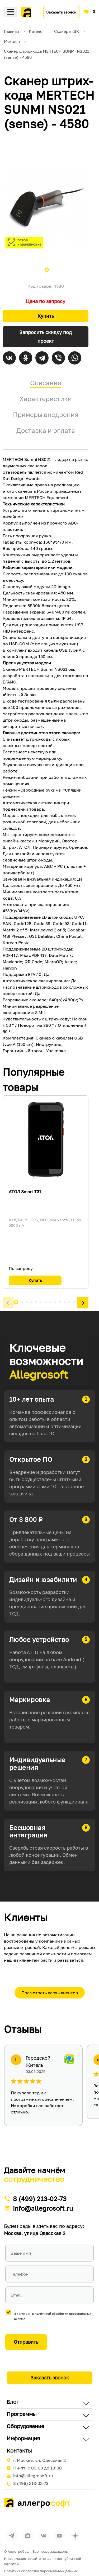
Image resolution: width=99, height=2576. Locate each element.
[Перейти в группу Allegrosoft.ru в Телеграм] (12, 2536)
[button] (8, 1303)
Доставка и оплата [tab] (45, 430)
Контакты (19, 2450)
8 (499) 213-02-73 (40, 2198)
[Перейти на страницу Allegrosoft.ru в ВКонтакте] (43, 2536)
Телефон (20, 2274)
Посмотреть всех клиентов (49, 1992)
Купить (45, 316)
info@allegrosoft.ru (43, 2208)
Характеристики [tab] (46, 398)
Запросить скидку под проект (45, 336)
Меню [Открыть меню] (10, 12)
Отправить (26, 2342)
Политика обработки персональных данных (41, 2571)
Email (16, 2295)
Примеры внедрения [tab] (45, 414)
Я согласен (52, 2316)
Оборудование (25, 2426)
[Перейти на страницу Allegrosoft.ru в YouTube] (59, 2536)
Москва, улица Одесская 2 (34, 2233)
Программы (21, 2414)
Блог (13, 2402)
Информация (23, 2438)
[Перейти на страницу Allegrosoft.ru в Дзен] (75, 2536)
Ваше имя (21, 2253)
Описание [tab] (45, 383)
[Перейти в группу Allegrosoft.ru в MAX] (28, 2536)
